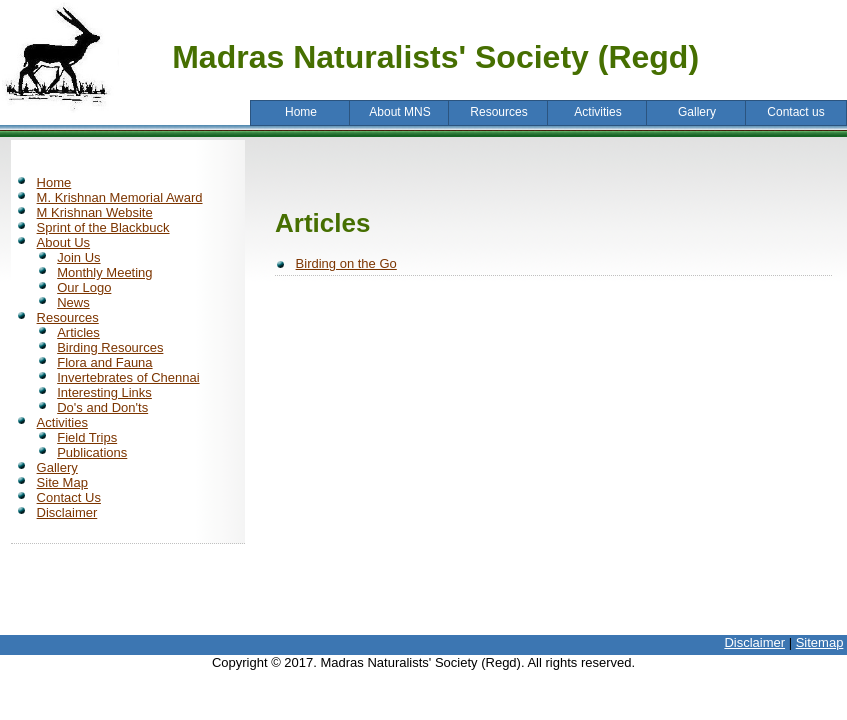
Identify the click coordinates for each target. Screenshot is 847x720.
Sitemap (820, 642)
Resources (68, 317)
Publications (92, 452)
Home (54, 182)
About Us (63, 242)
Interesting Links (104, 392)
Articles (78, 332)
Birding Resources (110, 347)
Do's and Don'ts (102, 407)
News (73, 302)
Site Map (62, 482)
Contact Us (69, 497)
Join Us (78, 257)
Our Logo (84, 287)
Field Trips (87, 437)
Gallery (57, 467)
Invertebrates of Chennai (128, 377)
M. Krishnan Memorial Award (120, 197)
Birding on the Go (346, 263)
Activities (62, 422)
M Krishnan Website (95, 212)
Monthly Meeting (104, 272)
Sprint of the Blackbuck (103, 227)
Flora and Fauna (104, 362)
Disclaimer (67, 512)
